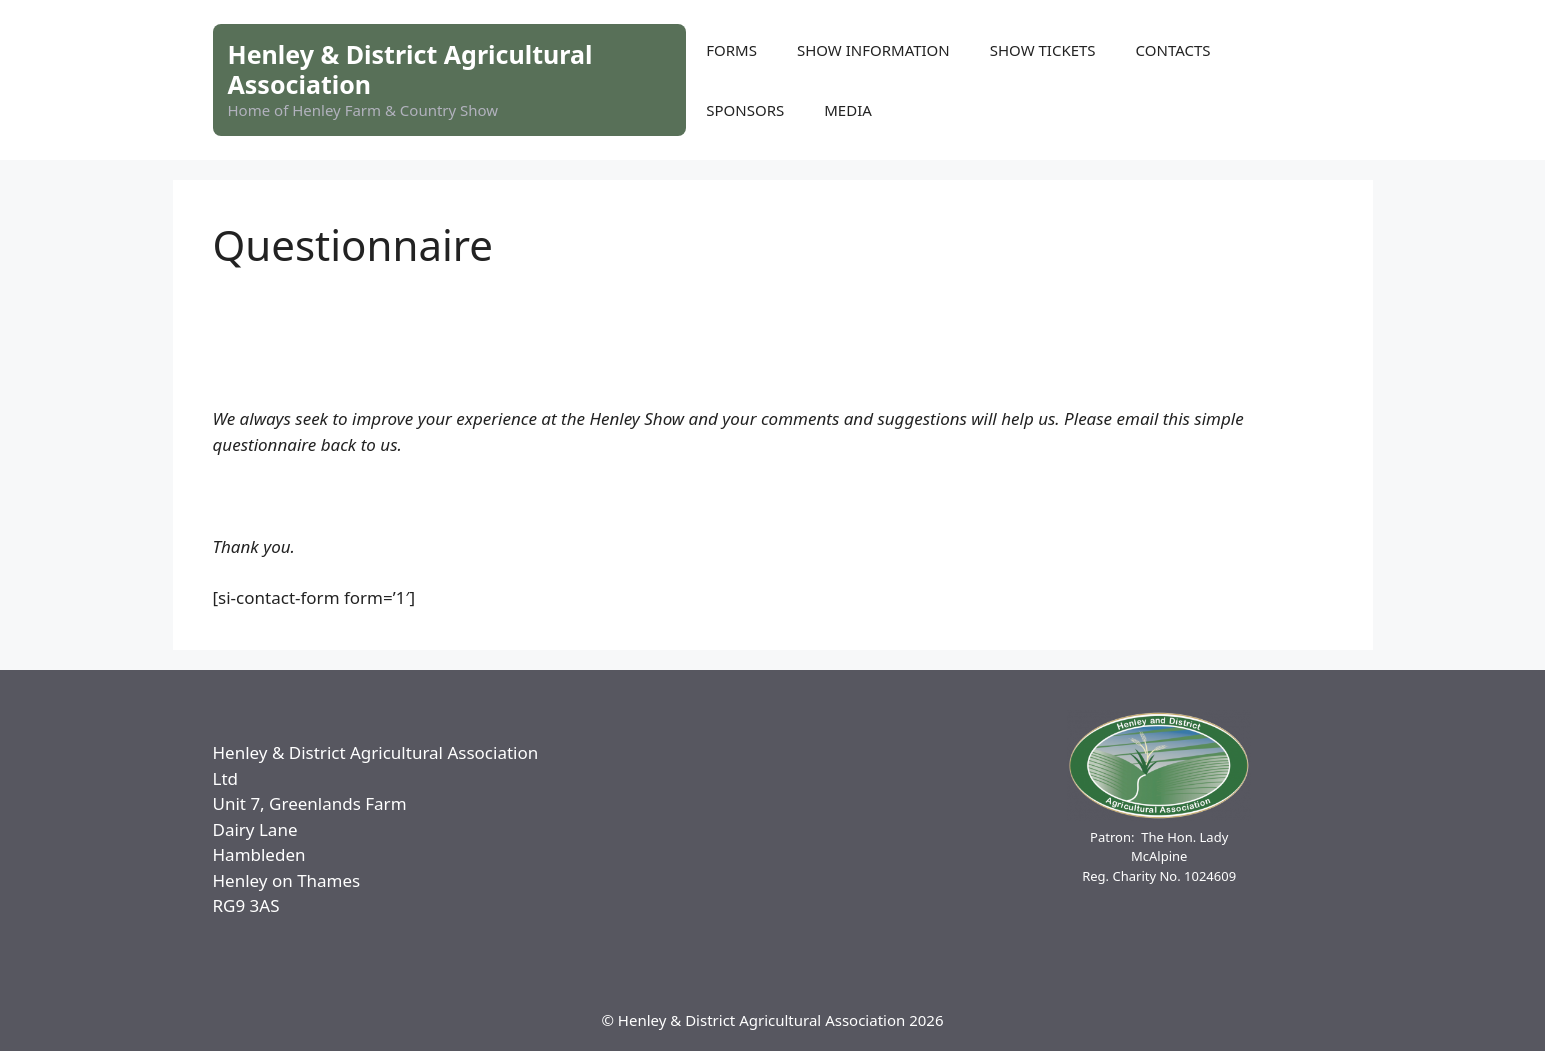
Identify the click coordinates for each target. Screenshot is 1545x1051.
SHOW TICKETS (1043, 50)
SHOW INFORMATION (873, 50)
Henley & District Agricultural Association (410, 69)
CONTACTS (1173, 50)
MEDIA (848, 110)
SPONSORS (745, 110)
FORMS (731, 50)
